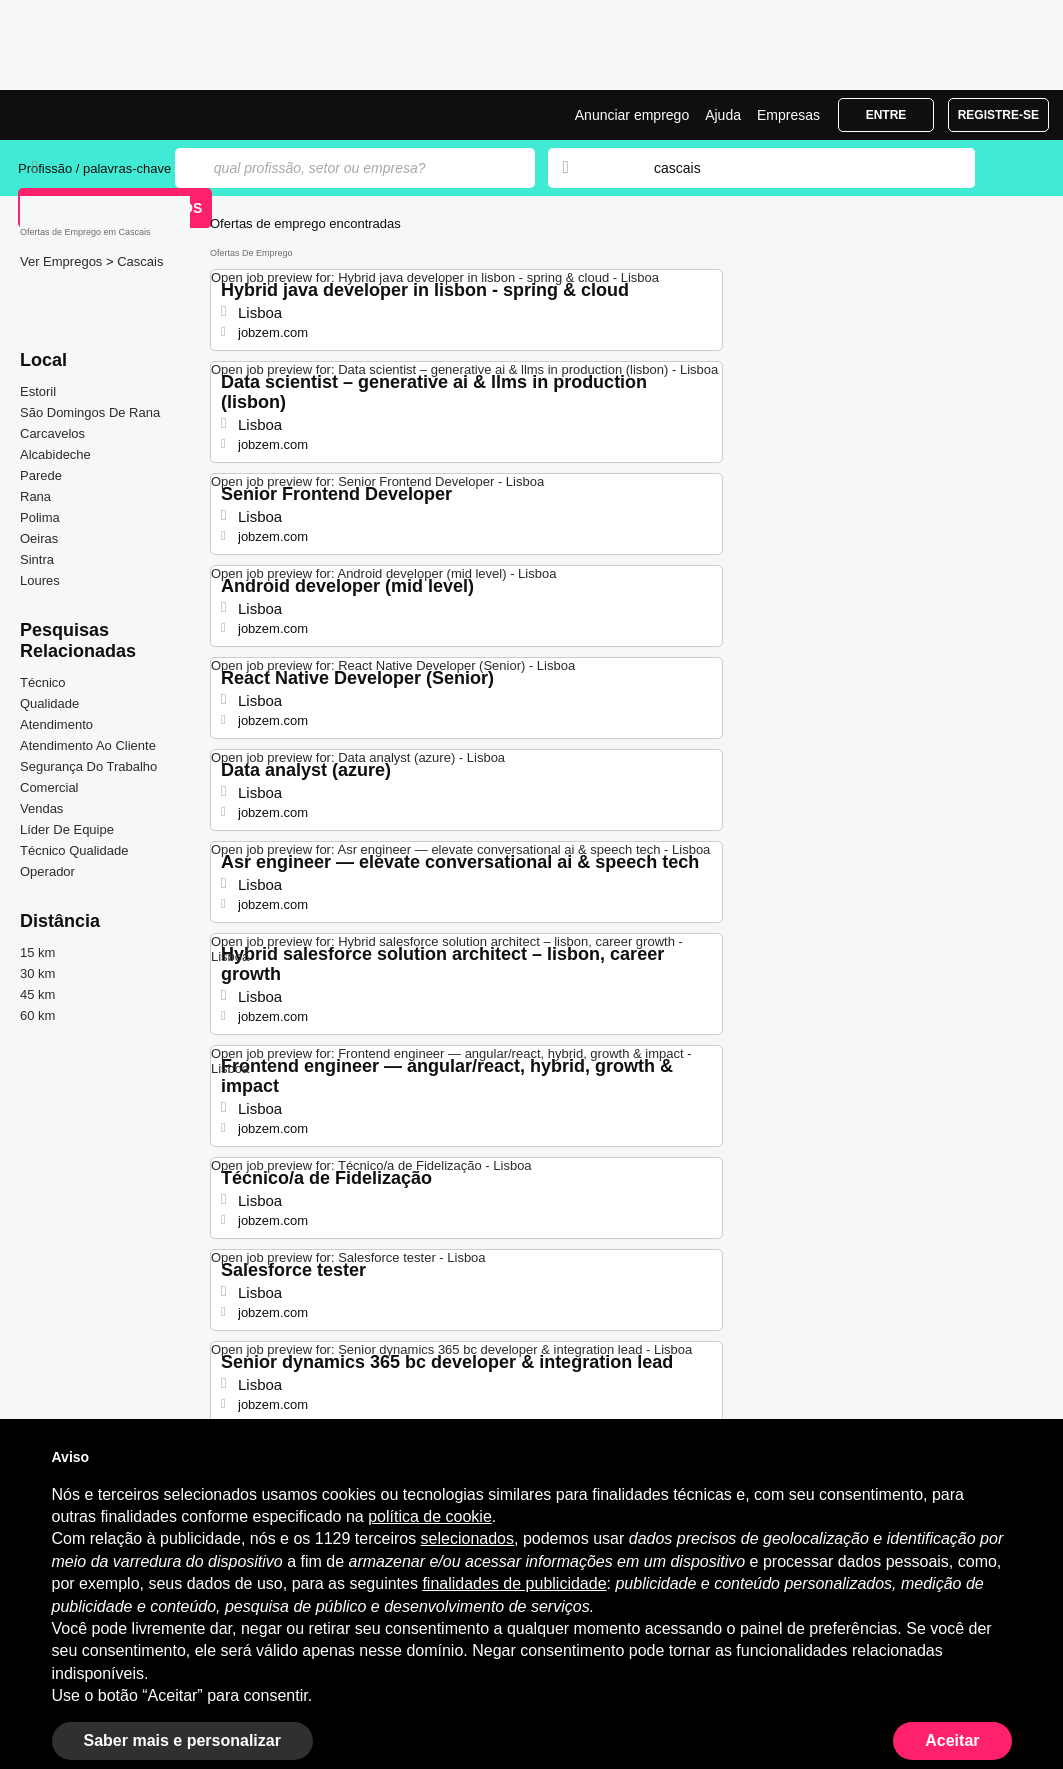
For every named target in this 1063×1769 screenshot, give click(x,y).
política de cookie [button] (430, 1516)
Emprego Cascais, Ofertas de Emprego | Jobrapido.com (93, 115)
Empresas (788, 115)
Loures (40, 580)
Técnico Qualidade (74, 850)
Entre (886, 115)
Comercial (49, 787)
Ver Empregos (63, 261)
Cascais (140, 261)
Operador (47, 871)
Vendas (41, 808)
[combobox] (795, 168)
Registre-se (998, 115)
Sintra (37, 559)
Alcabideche (55, 454)
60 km (37, 1015)
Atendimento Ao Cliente (88, 745)
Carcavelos (52, 433)
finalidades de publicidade (514, 1583)
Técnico (43, 682)
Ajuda (723, 115)
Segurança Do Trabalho (88, 766)
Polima (40, 517)
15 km (37, 952)
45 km (37, 994)
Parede (41, 475)
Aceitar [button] (952, 1740)
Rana (35, 496)
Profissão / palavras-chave (94, 168)
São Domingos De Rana (90, 412)
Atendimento (56, 724)
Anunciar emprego (632, 115)
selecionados (467, 1538)
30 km (37, 973)
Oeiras (39, 538)
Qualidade (49, 703)
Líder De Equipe (67, 829)
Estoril (38, 391)
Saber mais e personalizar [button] (182, 1740)
